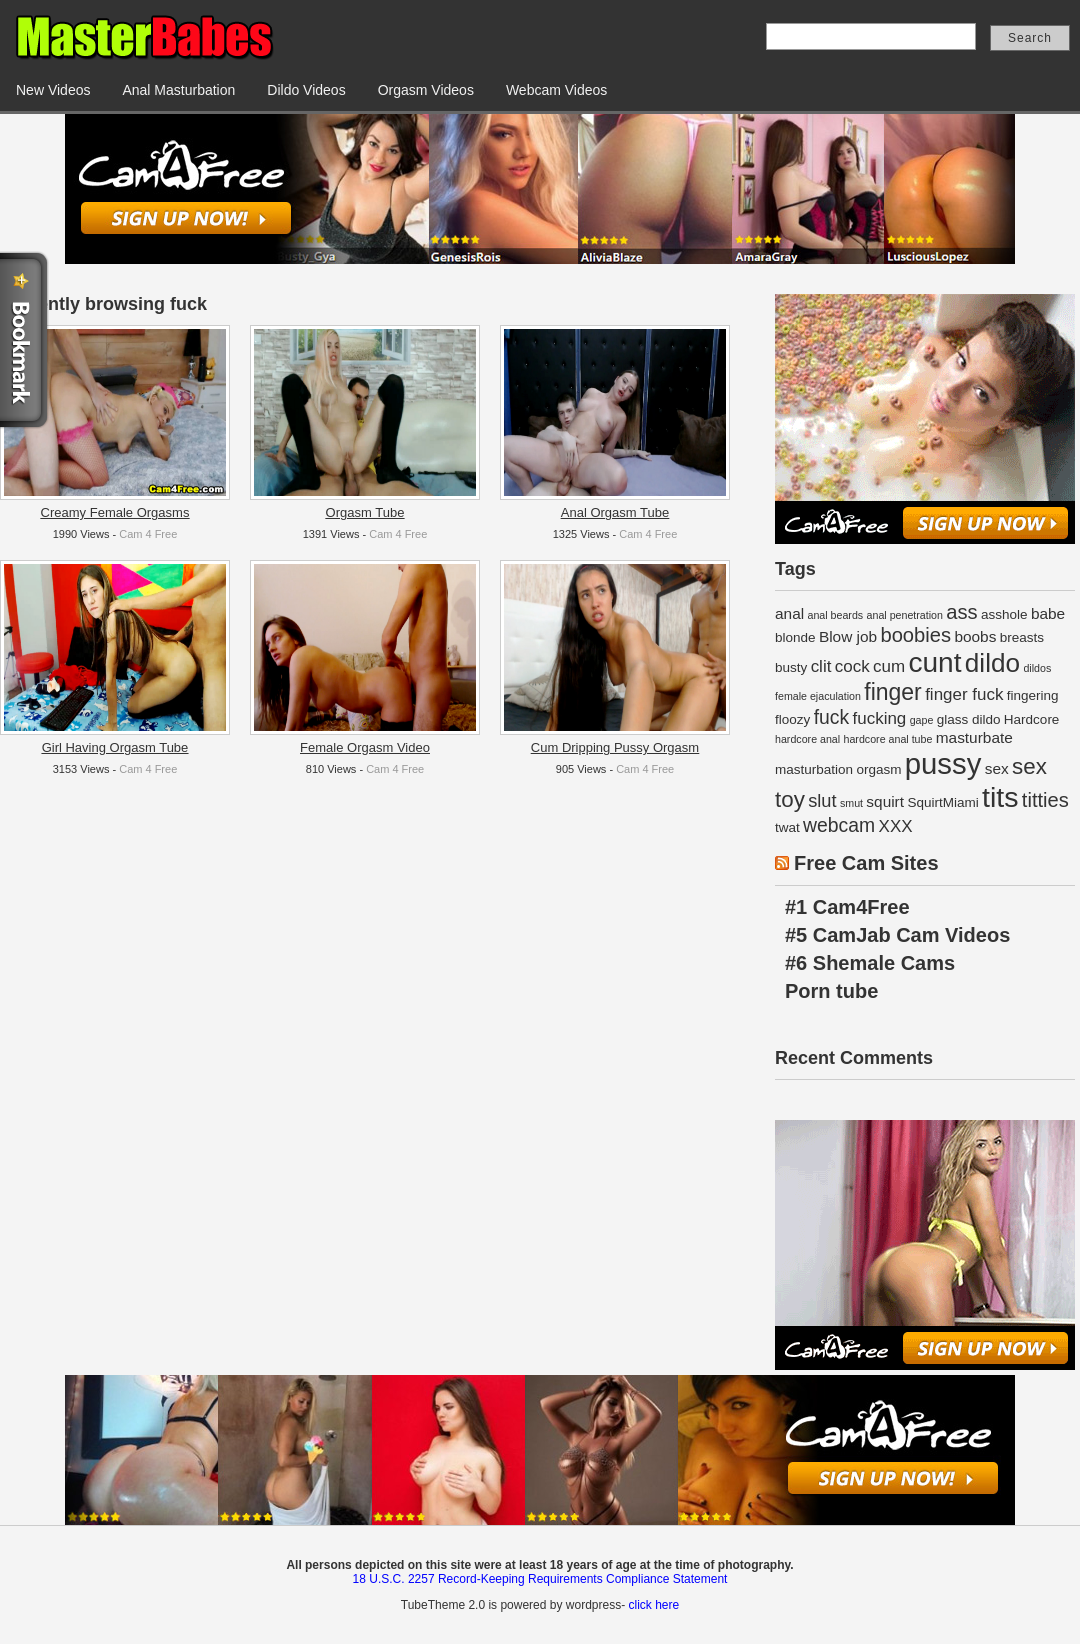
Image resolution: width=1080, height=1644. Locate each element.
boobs (975, 636)
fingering (1033, 695)
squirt (885, 801)
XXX (896, 826)
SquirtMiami (942, 802)
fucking (879, 718)
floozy (792, 719)
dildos (1037, 668)
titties (1045, 800)
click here (653, 1605)
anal (789, 613)
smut (851, 803)
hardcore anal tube (888, 739)
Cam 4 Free (148, 534)
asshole (1004, 614)
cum (889, 666)
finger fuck (964, 694)
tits (1000, 797)
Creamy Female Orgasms (115, 512)
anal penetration (905, 615)
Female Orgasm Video (365, 747)
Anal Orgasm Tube (615, 512)
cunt (934, 662)
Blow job (848, 636)
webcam (839, 825)
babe (1048, 613)
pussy (943, 763)
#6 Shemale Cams (870, 963)
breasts (1022, 637)
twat (787, 827)
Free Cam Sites (866, 863)
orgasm (878, 769)
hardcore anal (807, 739)
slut (822, 800)
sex (997, 768)
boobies (915, 635)
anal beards (835, 615)
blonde (795, 637)
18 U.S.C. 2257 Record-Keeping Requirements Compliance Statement (540, 1579)
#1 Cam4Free (847, 907)
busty (791, 667)
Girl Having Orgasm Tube (115, 747)
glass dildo (969, 719)
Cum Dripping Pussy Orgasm (615, 747)
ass (961, 612)
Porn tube (831, 991)
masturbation (814, 769)
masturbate (974, 737)
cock (852, 666)
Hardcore (1032, 719)
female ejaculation (818, 696)
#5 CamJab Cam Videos (897, 935)
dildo (992, 663)
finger (893, 692)
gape (922, 720)
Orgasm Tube (365, 512)
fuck (832, 717)
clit (821, 666)
